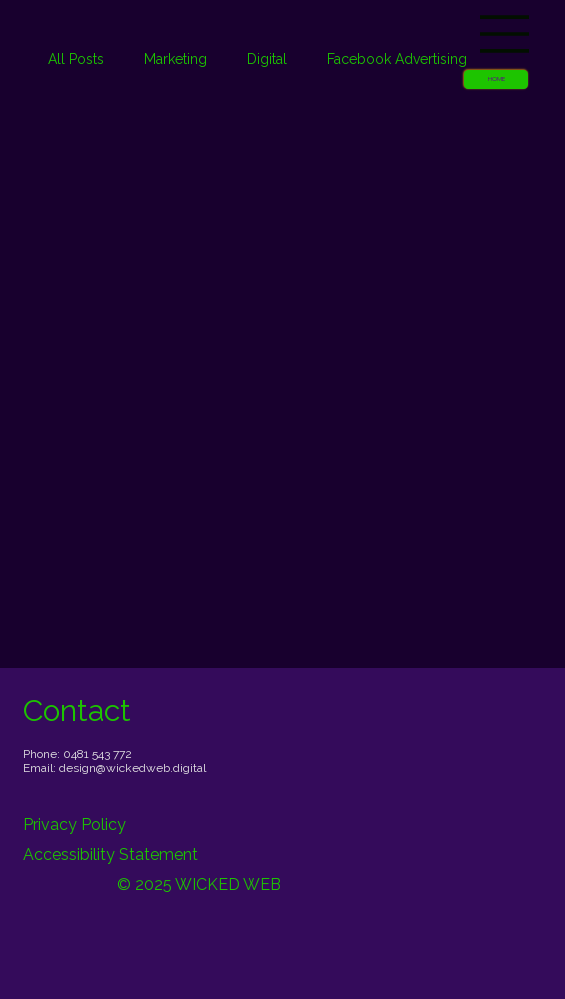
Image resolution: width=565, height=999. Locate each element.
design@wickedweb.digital (132, 768)
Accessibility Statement (110, 854)
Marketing (175, 59)
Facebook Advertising (397, 59)
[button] (495, 79)
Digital (267, 59)
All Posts (76, 59)
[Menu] (505, 34)
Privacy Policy (74, 824)
